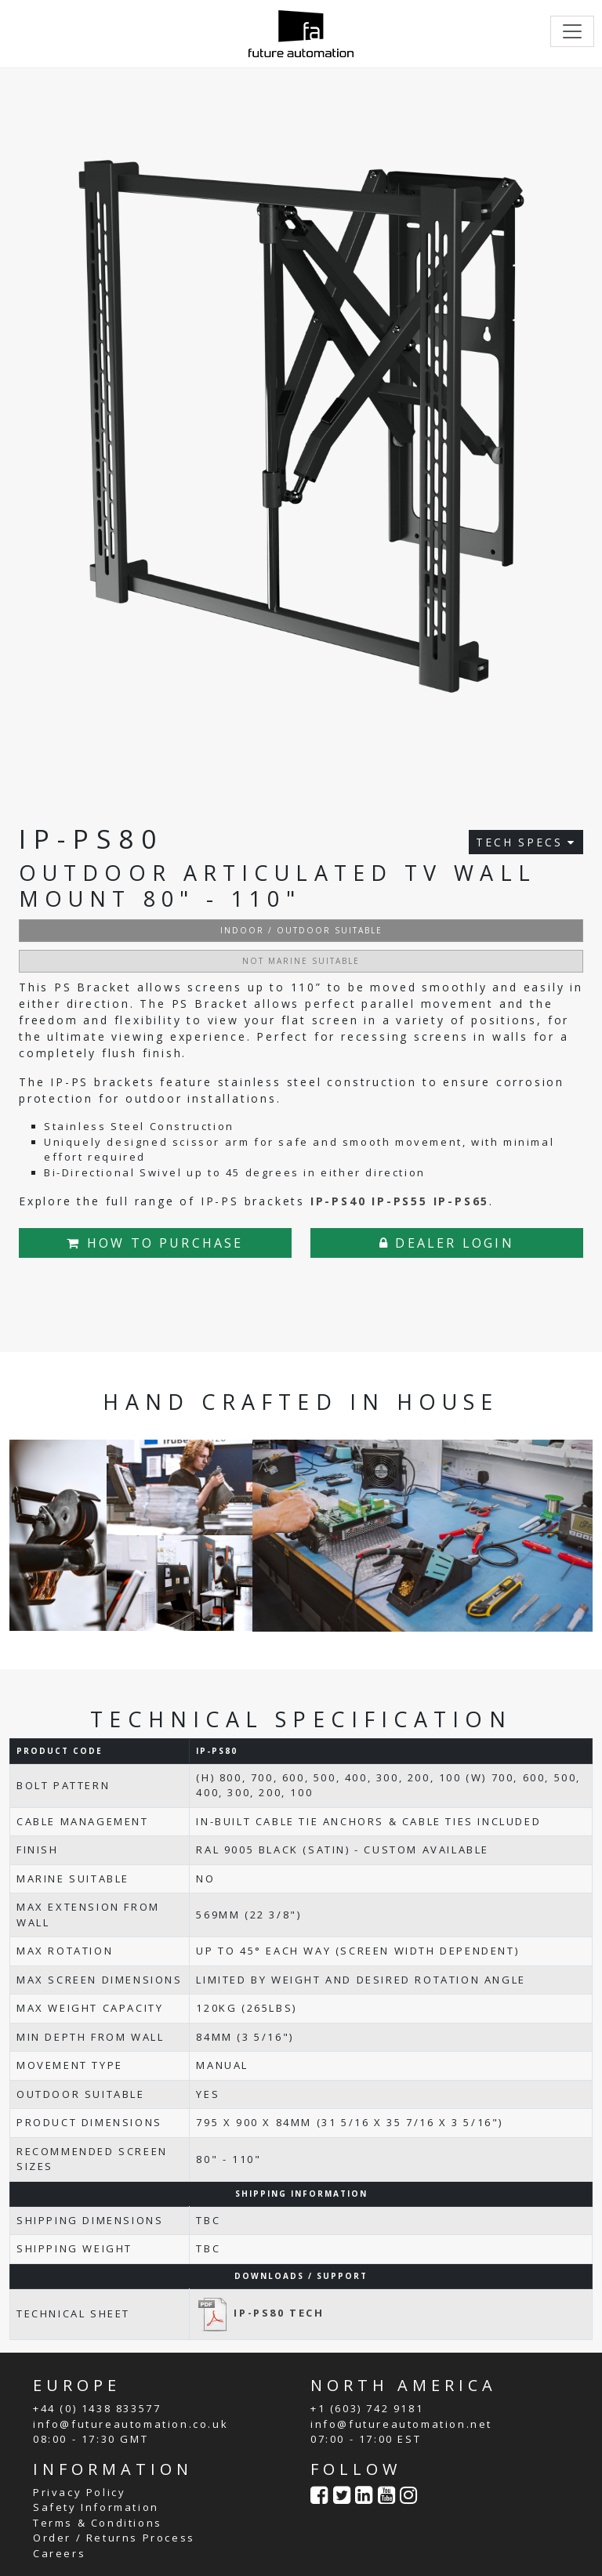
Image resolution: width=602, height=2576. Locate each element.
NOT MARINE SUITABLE (301, 960)
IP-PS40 (338, 1201)
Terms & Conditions (97, 2523)
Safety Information (96, 2507)
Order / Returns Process (114, 2538)
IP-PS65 (461, 1201)
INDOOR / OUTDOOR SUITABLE (301, 930)
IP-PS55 (400, 1201)
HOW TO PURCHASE (155, 1243)
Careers (59, 2553)
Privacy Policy (79, 2492)
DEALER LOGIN (446, 1243)
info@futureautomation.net (401, 2424)
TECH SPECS (526, 842)
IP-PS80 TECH (260, 2313)
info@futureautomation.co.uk (130, 2424)
